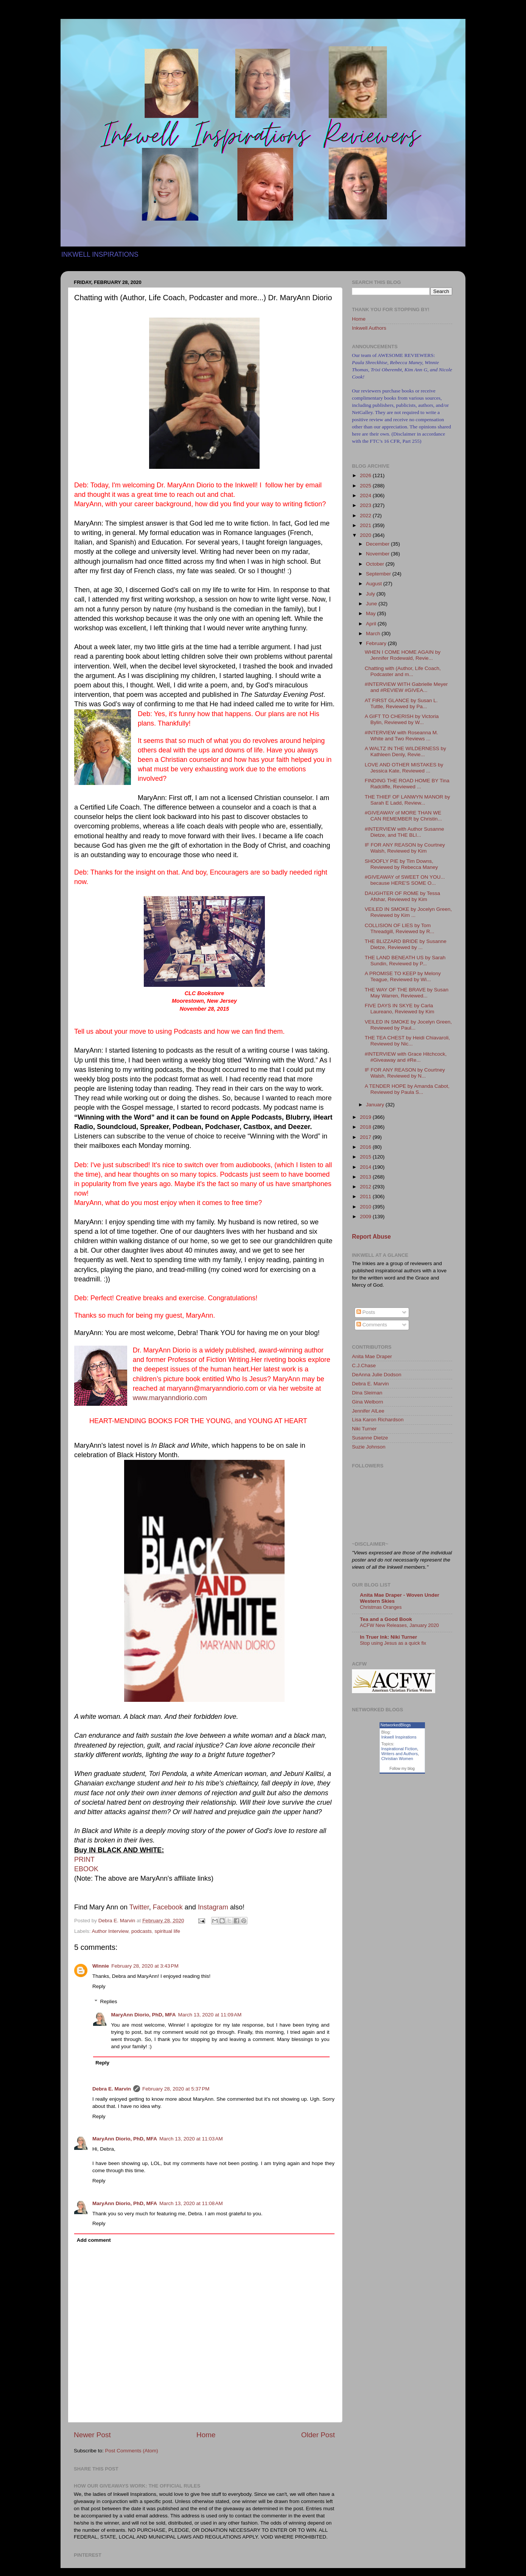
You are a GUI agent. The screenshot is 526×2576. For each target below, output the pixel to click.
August (374, 583)
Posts (365, 1312)
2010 (366, 1207)
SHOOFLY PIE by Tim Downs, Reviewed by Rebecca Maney (401, 864)
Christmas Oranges (381, 1607)
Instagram (213, 1907)
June (372, 603)
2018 (366, 1127)
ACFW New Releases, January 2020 (399, 1625)
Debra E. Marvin (111, 2089)
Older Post (318, 2435)
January (376, 1104)
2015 (366, 1157)
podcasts (141, 1931)
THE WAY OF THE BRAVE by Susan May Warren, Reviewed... (406, 993)
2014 (366, 1167)
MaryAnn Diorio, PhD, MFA (143, 2015)
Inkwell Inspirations (399, 1737)
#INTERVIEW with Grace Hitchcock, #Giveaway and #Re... (406, 1057)
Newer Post (92, 2435)
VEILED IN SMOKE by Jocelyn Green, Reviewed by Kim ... (408, 912)
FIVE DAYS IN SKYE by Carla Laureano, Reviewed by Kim (399, 1008)
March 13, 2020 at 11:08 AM (191, 2203)
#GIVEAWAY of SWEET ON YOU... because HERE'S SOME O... (405, 880)
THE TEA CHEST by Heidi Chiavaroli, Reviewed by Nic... (407, 1041)
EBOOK (86, 1869)
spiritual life (167, 1931)
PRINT (84, 1859)
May (371, 613)
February (377, 643)
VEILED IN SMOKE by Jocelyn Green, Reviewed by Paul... (408, 1025)
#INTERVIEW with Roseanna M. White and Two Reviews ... (401, 735)
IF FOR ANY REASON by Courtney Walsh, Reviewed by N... (405, 1073)
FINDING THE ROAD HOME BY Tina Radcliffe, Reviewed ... (407, 783)
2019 (366, 1117)
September (379, 574)
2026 (366, 475)
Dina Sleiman (367, 1393)
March (373, 633)
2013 (366, 1177)
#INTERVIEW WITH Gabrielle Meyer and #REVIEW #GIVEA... (406, 687)
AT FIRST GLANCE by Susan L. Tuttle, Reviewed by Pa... (401, 703)
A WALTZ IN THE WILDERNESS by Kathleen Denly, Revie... (405, 751)
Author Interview (110, 1931)
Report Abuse (371, 1236)
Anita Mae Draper (372, 1356)
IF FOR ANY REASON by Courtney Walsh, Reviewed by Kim (405, 848)
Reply (99, 1986)
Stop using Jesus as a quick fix (393, 1643)
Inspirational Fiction (399, 1748)
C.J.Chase (364, 1365)
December (378, 544)
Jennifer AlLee (368, 1411)
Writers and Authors (399, 1753)
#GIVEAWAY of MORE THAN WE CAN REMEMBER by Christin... (403, 816)
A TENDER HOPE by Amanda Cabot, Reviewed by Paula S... (407, 1089)
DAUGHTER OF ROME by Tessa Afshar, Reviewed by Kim (402, 896)
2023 (366, 505)
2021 (366, 525)
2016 (366, 1147)
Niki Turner (364, 1428)
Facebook (168, 1907)
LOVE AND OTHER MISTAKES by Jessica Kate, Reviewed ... (404, 768)
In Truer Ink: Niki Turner (388, 1637)
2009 (366, 1216)
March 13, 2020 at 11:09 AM (210, 2015)
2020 (366, 535)
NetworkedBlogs (396, 1725)
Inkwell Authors (369, 328)
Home (205, 2435)
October (376, 564)
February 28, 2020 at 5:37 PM (175, 2089)
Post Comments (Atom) (131, 2450)
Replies (108, 2001)
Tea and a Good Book (386, 1619)
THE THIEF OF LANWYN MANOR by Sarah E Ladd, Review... (407, 800)
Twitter (139, 1907)
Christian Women (397, 1758)
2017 (366, 1137)
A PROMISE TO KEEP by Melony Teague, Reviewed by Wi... (403, 976)
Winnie (100, 1966)
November (378, 554)
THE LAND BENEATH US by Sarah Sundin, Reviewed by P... (405, 960)
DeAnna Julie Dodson (377, 1374)
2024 (366, 495)
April (372, 624)
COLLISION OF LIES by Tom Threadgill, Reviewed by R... (399, 928)
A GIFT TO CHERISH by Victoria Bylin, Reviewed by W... (402, 719)
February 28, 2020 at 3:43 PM (144, 1966)
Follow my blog (402, 1768)
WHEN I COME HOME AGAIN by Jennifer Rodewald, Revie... (402, 655)
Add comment (94, 2240)
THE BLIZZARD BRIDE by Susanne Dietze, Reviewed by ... (406, 944)
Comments (371, 1325)
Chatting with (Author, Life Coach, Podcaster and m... (403, 671)
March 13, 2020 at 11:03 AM (191, 2139)
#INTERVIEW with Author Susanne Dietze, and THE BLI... (404, 832)
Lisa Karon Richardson (378, 1419)
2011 (366, 1196)
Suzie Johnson (369, 1447)
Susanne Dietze (370, 1438)
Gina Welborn (367, 1402)
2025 (366, 486)
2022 (366, 515)
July (371, 594)
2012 (366, 1187)
